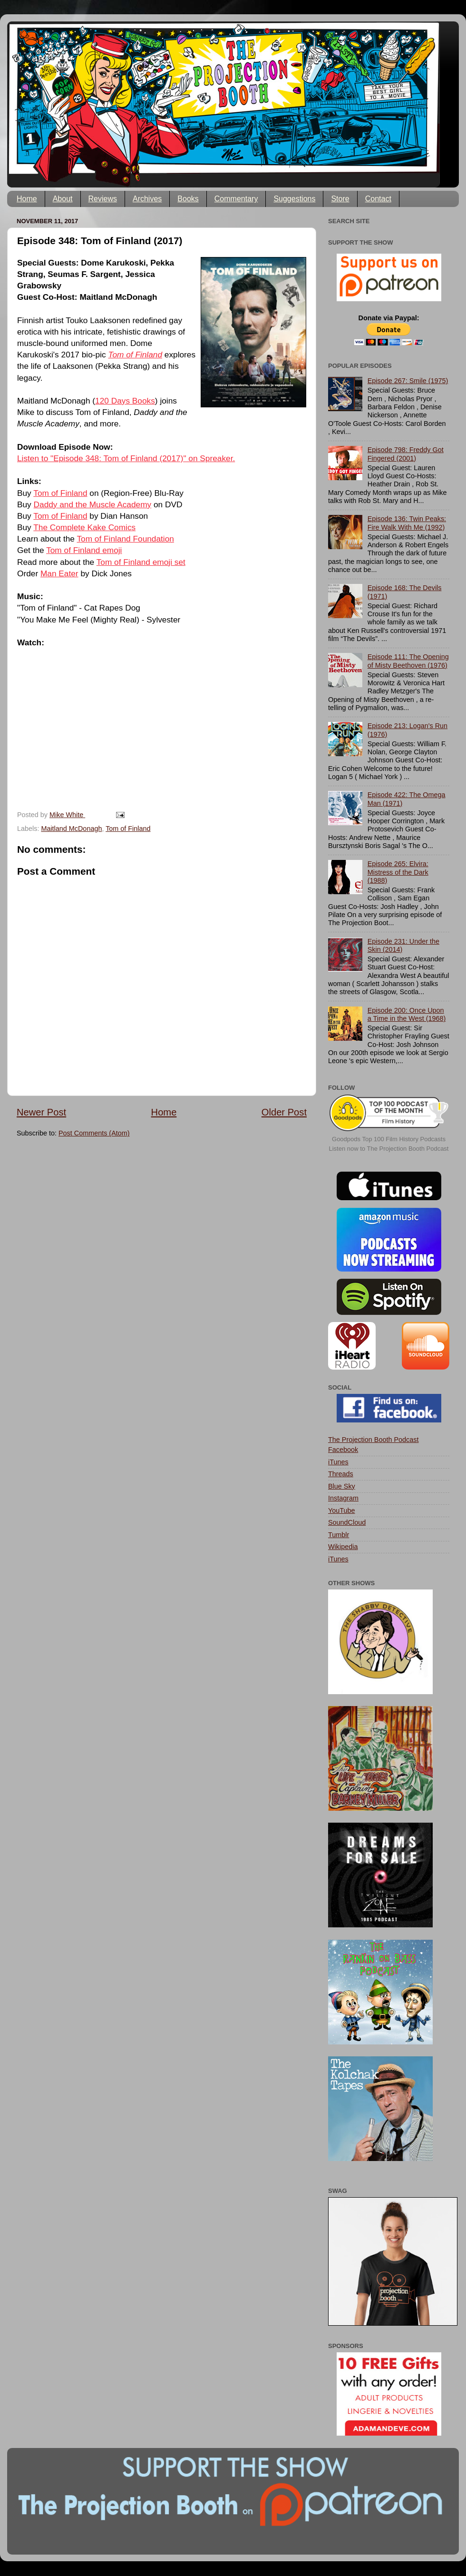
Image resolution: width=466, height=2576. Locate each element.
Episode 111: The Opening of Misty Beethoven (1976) (408, 661)
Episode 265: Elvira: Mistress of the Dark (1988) (398, 872)
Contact (378, 199)
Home (27, 199)
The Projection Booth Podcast (373, 1439)
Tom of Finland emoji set (141, 562)
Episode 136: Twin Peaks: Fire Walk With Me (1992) (407, 523)
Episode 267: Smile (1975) (408, 381)
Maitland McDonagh (71, 828)
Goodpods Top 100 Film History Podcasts (389, 1139)
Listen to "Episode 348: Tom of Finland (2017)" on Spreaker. (126, 458)
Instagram (343, 1498)
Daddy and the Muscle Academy (93, 504)
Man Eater (59, 573)
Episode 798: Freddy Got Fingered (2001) (406, 454)
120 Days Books (125, 400)
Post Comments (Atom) (94, 1133)
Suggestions (294, 199)
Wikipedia (343, 1546)
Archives (147, 199)
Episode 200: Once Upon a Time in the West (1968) (407, 1014)
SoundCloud (347, 1522)
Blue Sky (341, 1486)
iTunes (338, 1462)
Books (187, 199)
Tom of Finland (60, 493)
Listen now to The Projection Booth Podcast (389, 1148)
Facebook (343, 1449)
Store (340, 199)
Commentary (236, 199)
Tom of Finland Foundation (125, 538)
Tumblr (338, 1535)
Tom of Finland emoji (84, 550)
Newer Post (41, 1112)
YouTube (341, 1510)
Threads (340, 1474)
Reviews (102, 199)
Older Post (284, 1112)
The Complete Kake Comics (84, 527)
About (63, 199)
